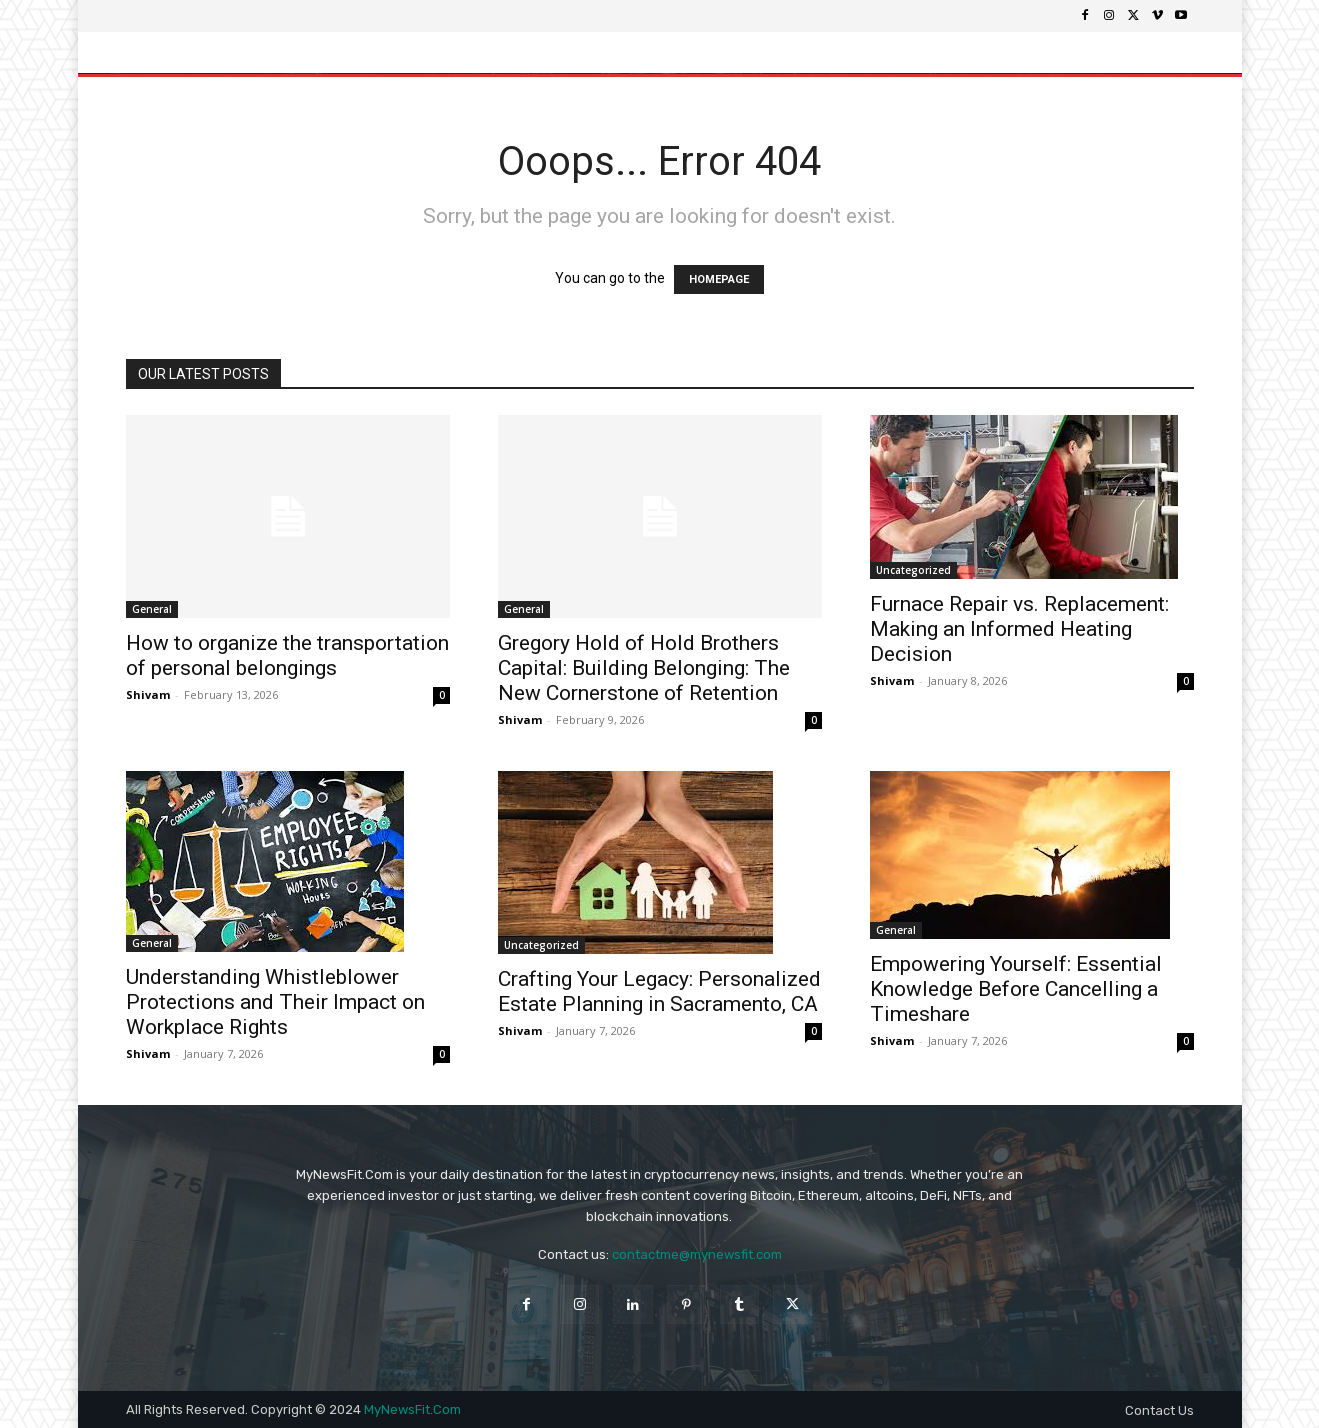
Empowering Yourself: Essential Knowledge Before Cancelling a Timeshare (1016, 989)
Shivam (148, 694)
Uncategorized (913, 570)
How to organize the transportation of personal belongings (287, 655)
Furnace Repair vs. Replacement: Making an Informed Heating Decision (1019, 629)
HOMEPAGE (719, 279)
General (152, 609)
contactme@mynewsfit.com (697, 1254)
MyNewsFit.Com (412, 1409)
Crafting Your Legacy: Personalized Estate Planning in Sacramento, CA (659, 991)
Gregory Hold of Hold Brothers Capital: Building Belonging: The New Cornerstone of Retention (644, 668)
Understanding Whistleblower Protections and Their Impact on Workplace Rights (275, 1002)
